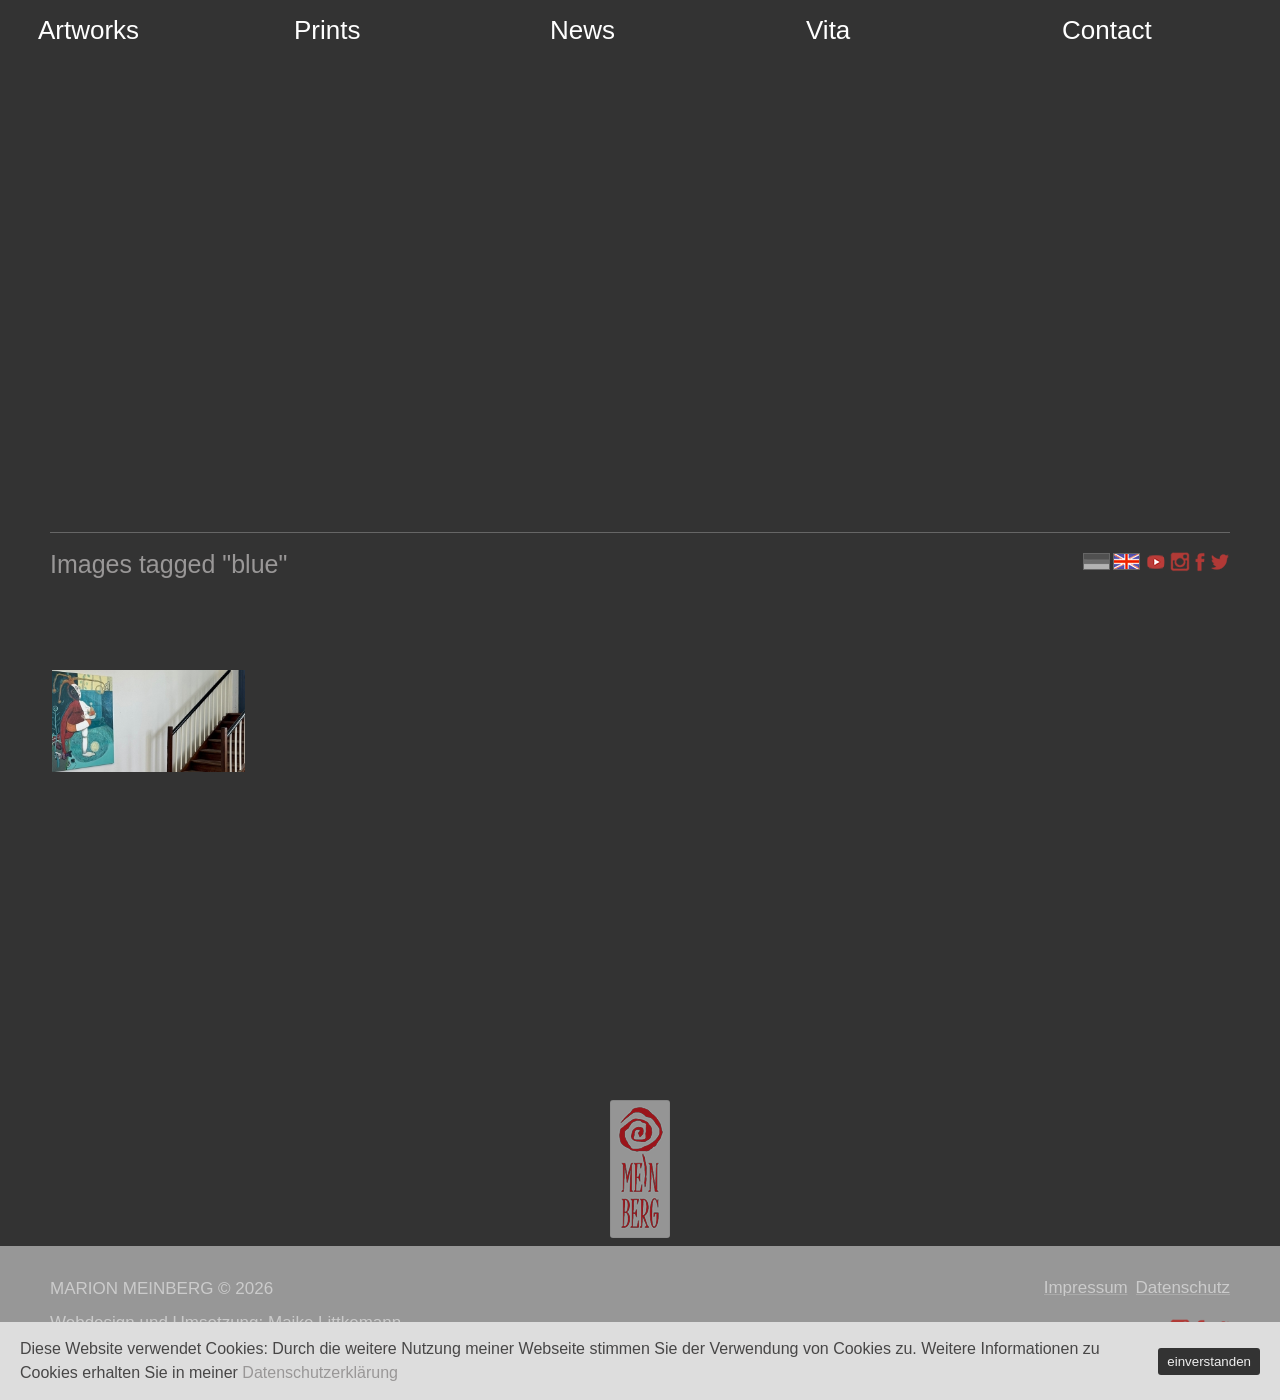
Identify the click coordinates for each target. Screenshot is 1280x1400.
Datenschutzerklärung (320, 1372)
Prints (327, 30)
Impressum (1086, 1287)
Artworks (88, 30)
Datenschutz (1183, 1287)
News (582, 30)
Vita (828, 30)
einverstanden (1209, 1361)
